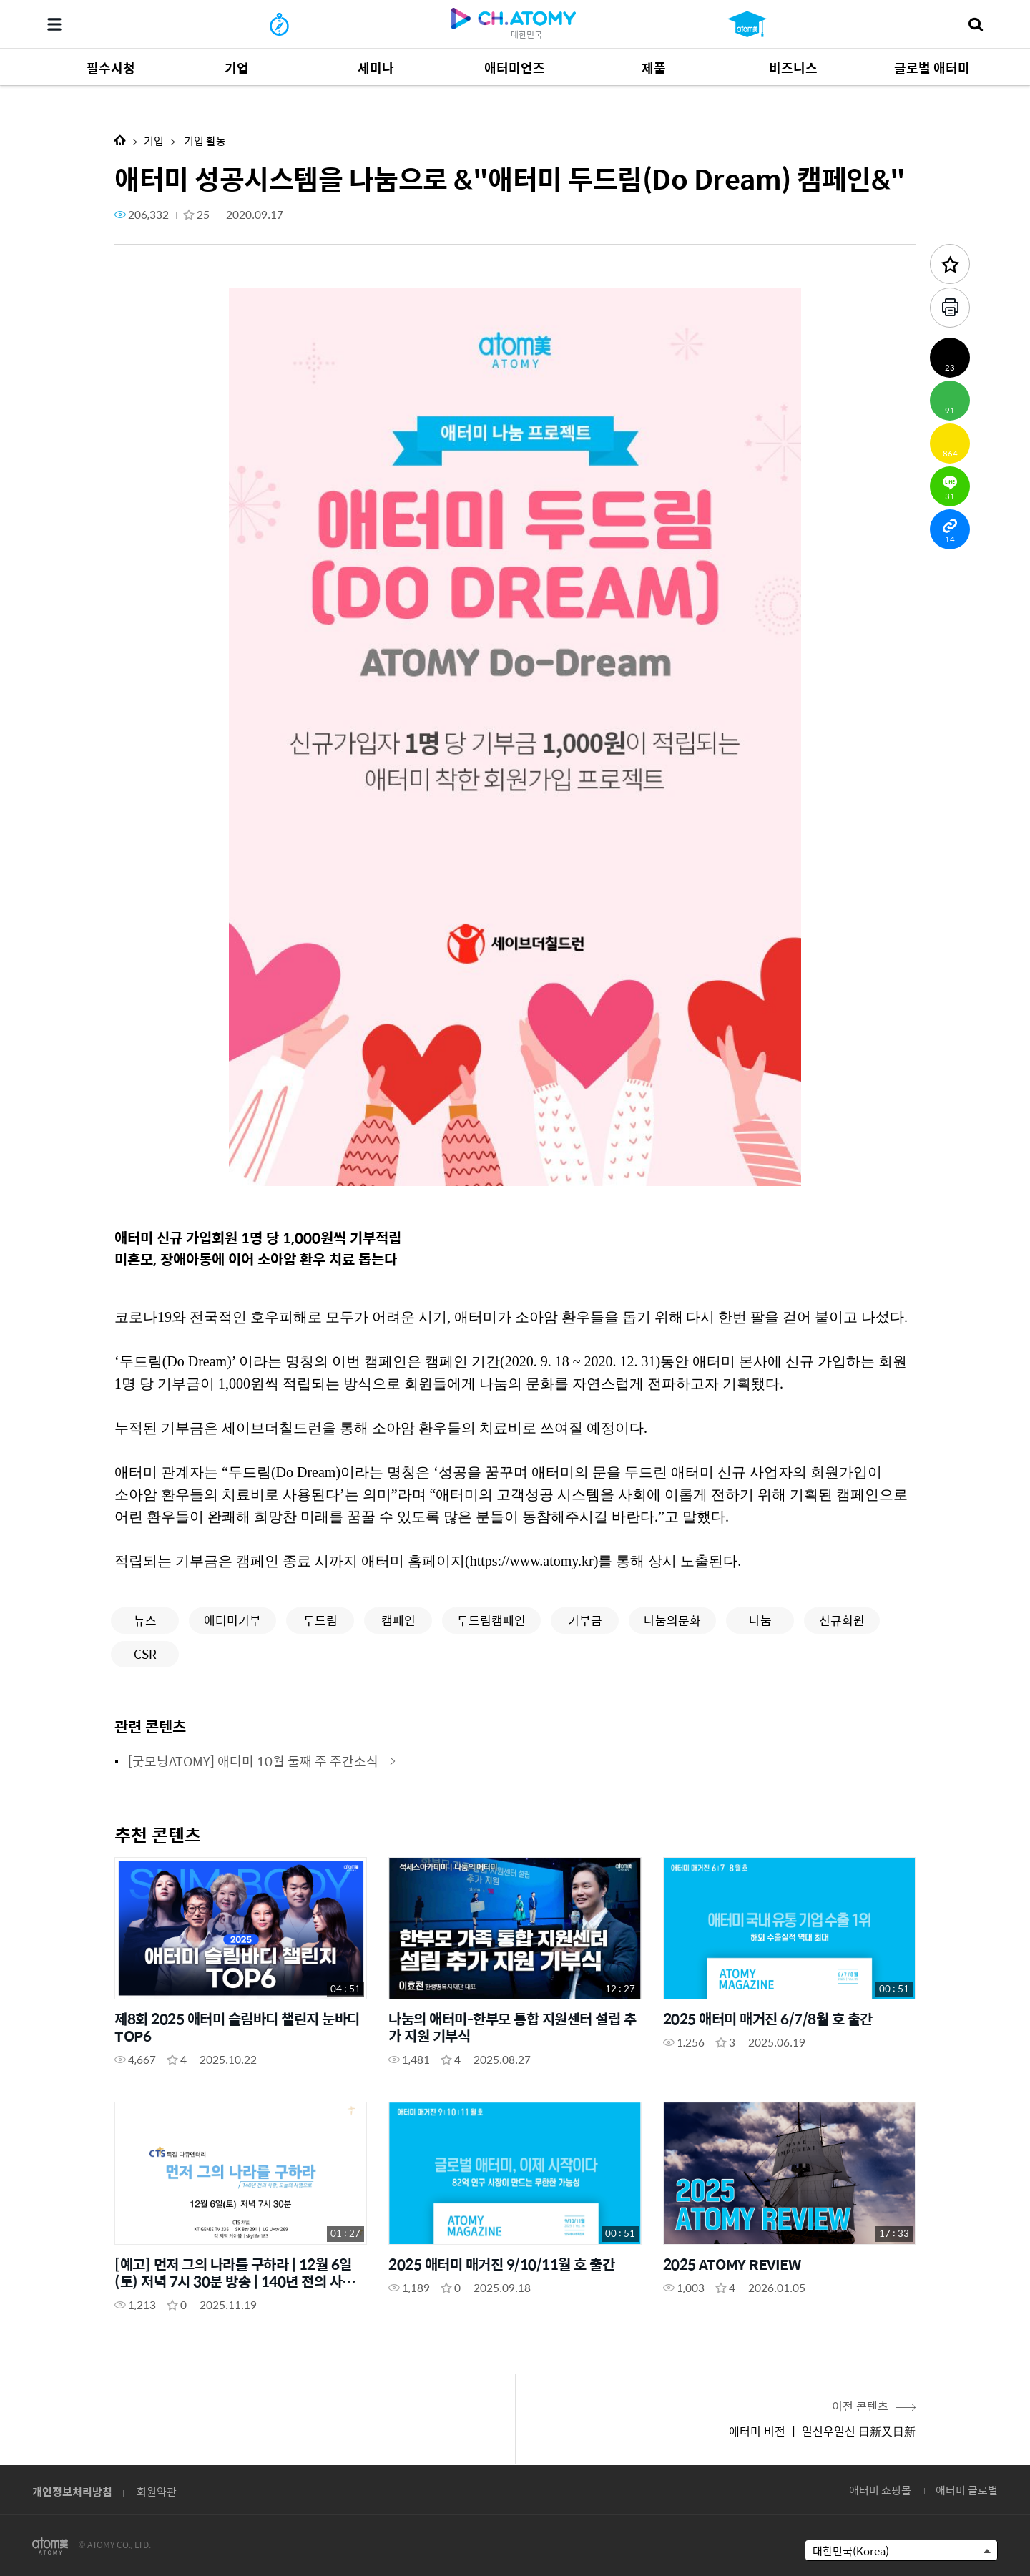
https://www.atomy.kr (532, 1561)
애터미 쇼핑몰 (880, 2490)
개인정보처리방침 (72, 2491)
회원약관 (157, 2491)
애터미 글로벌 (967, 2490)
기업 (154, 140)
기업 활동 (204, 140)
